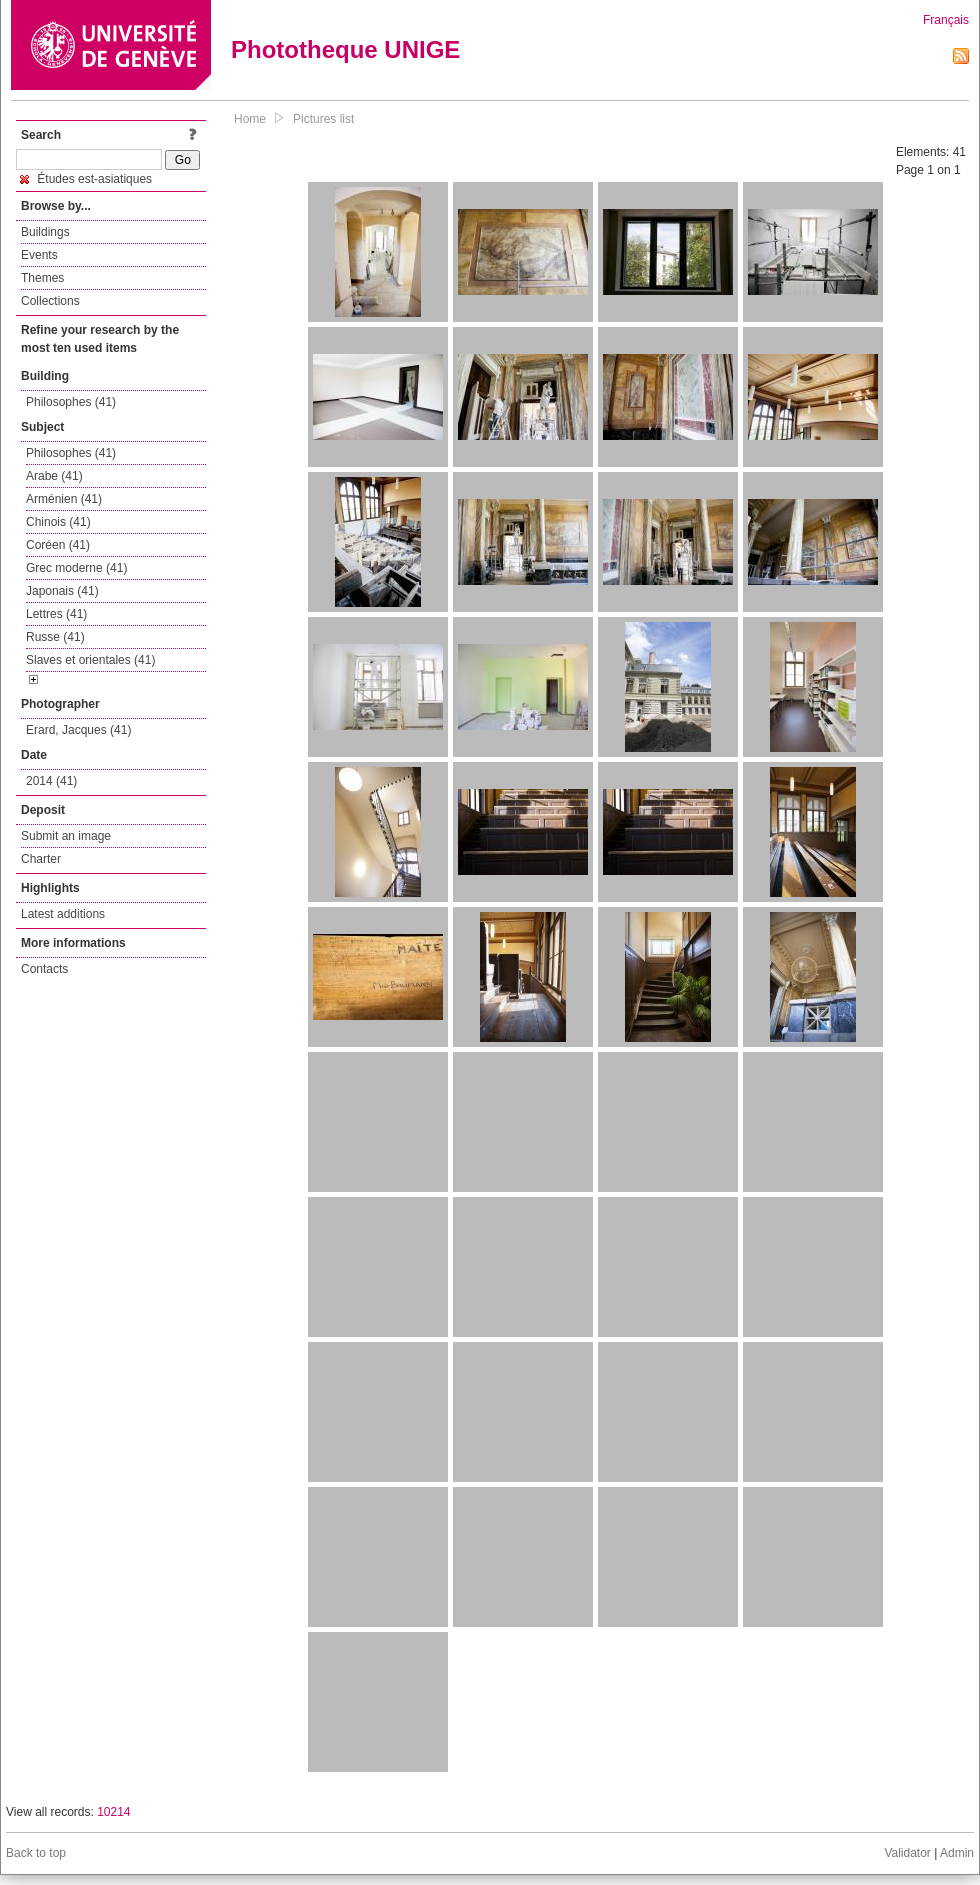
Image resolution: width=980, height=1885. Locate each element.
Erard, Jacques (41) (78, 730)
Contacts (44, 969)
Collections (50, 301)
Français (946, 20)
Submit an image (66, 836)
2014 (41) (51, 781)
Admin (957, 1853)
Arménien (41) (64, 499)
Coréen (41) (58, 545)
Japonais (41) (62, 591)
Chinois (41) (58, 522)
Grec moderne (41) (76, 568)
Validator (907, 1853)
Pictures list (323, 119)
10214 (113, 1812)
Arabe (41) (54, 476)
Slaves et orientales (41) (90, 660)
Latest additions (63, 914)
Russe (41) (55, 637)
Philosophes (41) (71, 402)
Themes (42, 278)
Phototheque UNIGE (345, 49)
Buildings (45, 232)
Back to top (36, 1853)
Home (250, 119)
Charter (41, 859)
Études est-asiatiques (86, 179)
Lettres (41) (56, 614)
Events (39, 255)
